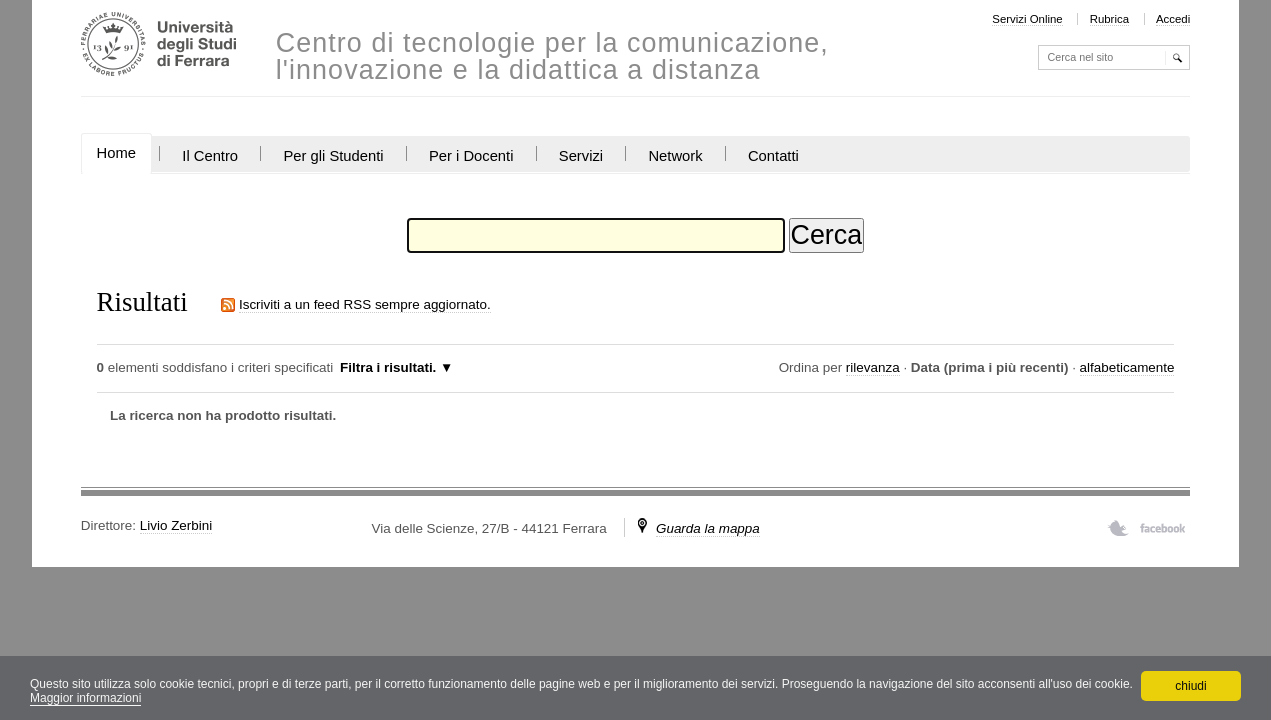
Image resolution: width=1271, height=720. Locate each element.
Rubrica (1109, 19)
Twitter (1118, 528)
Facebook (1162, 528)
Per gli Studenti (333, 156)
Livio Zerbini (176, 525)
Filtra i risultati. (388, 367)
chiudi (1190, 686)
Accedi (1173, 19)
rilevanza (873, 367)
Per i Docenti (471, 156)
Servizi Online (1027, 19)
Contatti (773, 156)
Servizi (581, 156)
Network (675, 156)
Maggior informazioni (85, 698)
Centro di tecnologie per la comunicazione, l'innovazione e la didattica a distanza (552, 57)
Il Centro (210, 156)
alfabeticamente (1127, 367)
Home (116, 153)
